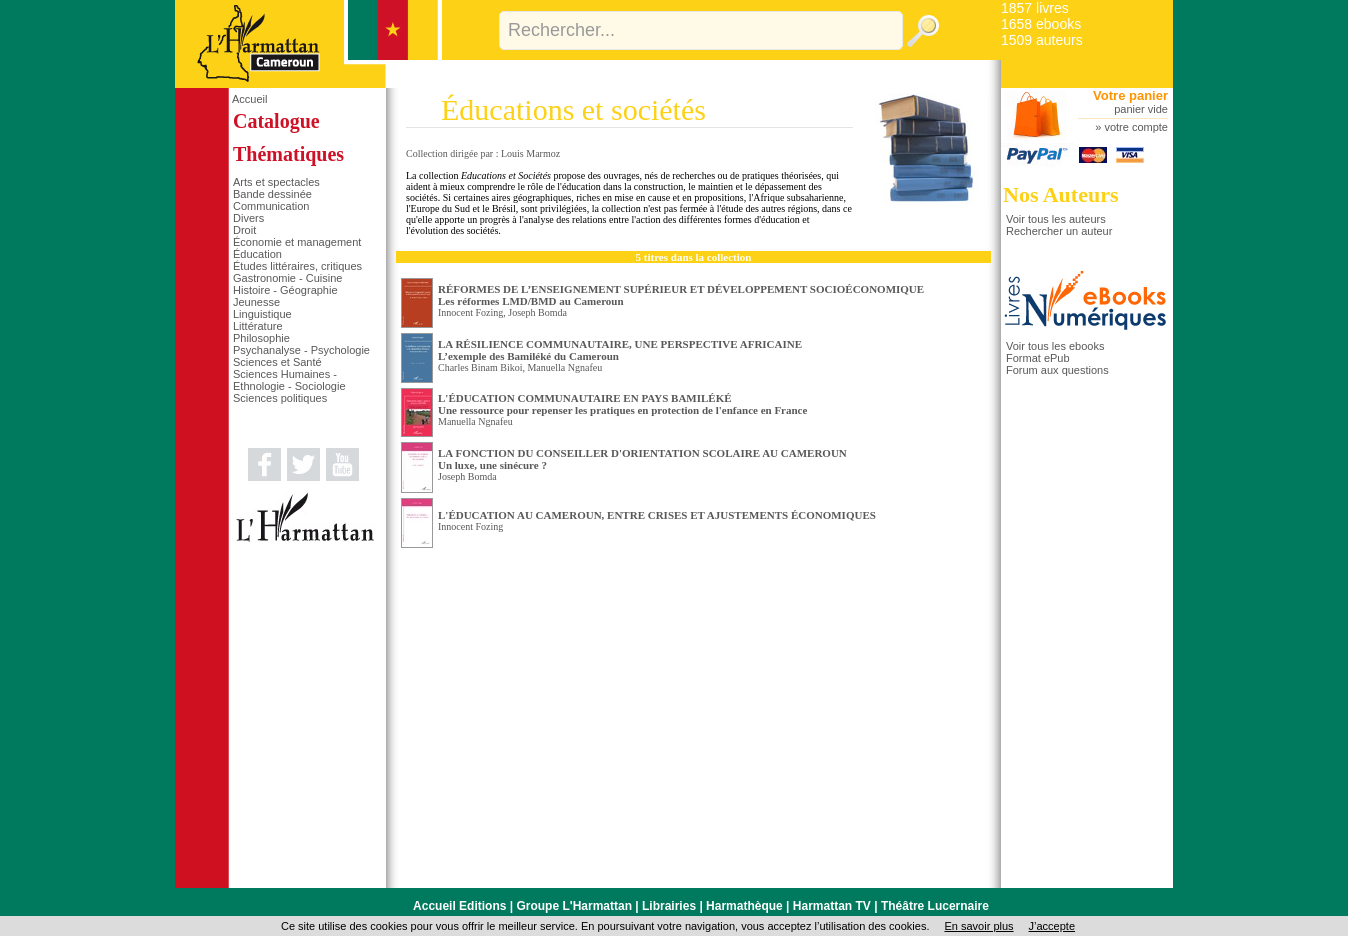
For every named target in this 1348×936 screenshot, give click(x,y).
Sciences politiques (280, 398)
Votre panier (1130, 95)
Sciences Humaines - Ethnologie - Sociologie (289, 380)
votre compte (1136, 127)
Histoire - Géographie (285, 290)
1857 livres (1035, 8)
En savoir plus (978, 926)
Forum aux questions (1057, 370)
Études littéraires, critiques (297, 266)
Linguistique (262, 314)
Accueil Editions (459, 906)
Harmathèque (744, 906)
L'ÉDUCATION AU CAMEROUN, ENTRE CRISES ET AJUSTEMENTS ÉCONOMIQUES (657, 515)
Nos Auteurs (1061, 194)
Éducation (257, 254)
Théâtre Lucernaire (935, 906)
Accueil (249, 99)
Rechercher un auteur (1059, 231)
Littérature (258, 326)
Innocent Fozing (470, 312)
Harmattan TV (832, 906)
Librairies (669, 906)
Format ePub (1038, 358)
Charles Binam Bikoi (480, 367)
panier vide (1141, 109)
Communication (271, 206)
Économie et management (297, 242)
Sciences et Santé (277, 362)
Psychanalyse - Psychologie (301, 350)
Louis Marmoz (530, 153)
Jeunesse (256, 302)
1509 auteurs (1042, 40)
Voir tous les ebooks (1055, 346)
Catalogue (276, 121)
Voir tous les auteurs (1056, 219)
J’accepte (1052, 926)
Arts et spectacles (276, 182)
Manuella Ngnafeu (564, 367)
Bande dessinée (272, 194)
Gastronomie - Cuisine (287, 278)
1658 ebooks (1041, 24)
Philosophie (261, 338)
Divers (248, 218)
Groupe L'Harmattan (574, 906)
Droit (244, 230)
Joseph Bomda (537, 312)
